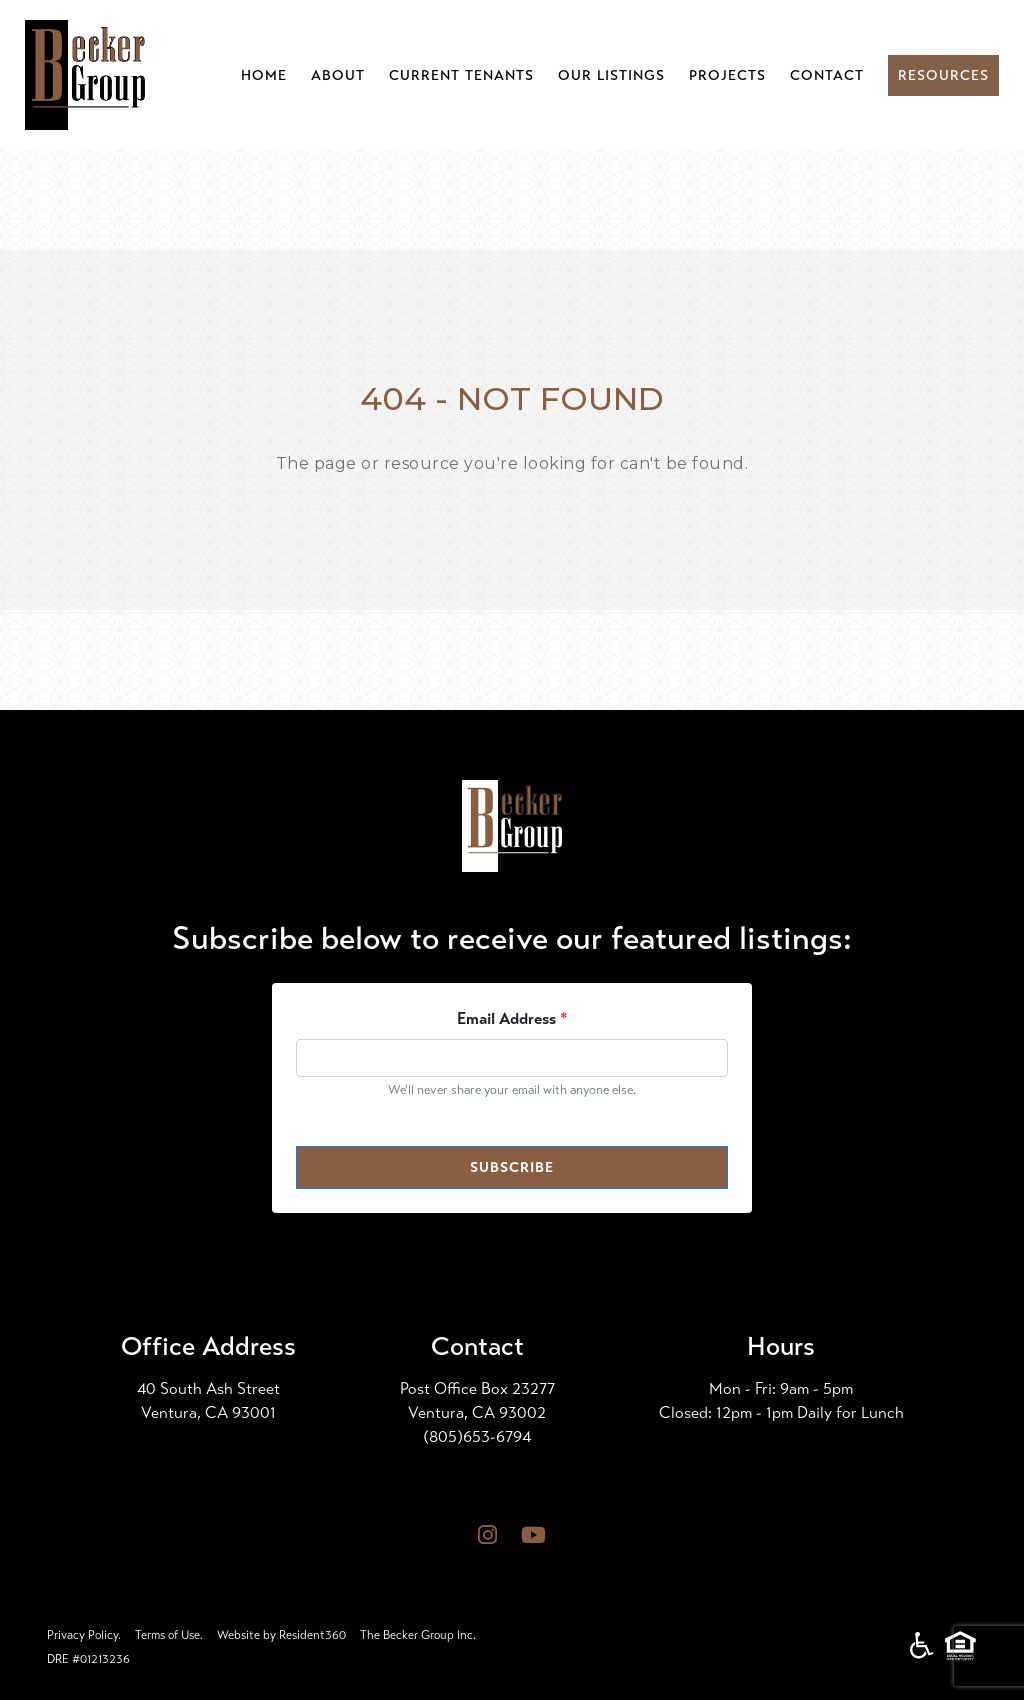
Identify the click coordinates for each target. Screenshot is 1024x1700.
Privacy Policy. (84, 1635)
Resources (943, 75)
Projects (727, 75)
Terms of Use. (169, 1635)
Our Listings (611, 75)
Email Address (512, 1018)
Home (264, 75)
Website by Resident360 (281, 1635)
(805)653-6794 (477, 1436)
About (338, 75)
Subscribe (512, 1167)
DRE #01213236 (88, 1659)
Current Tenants (461, 75)
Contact (827, 75)
